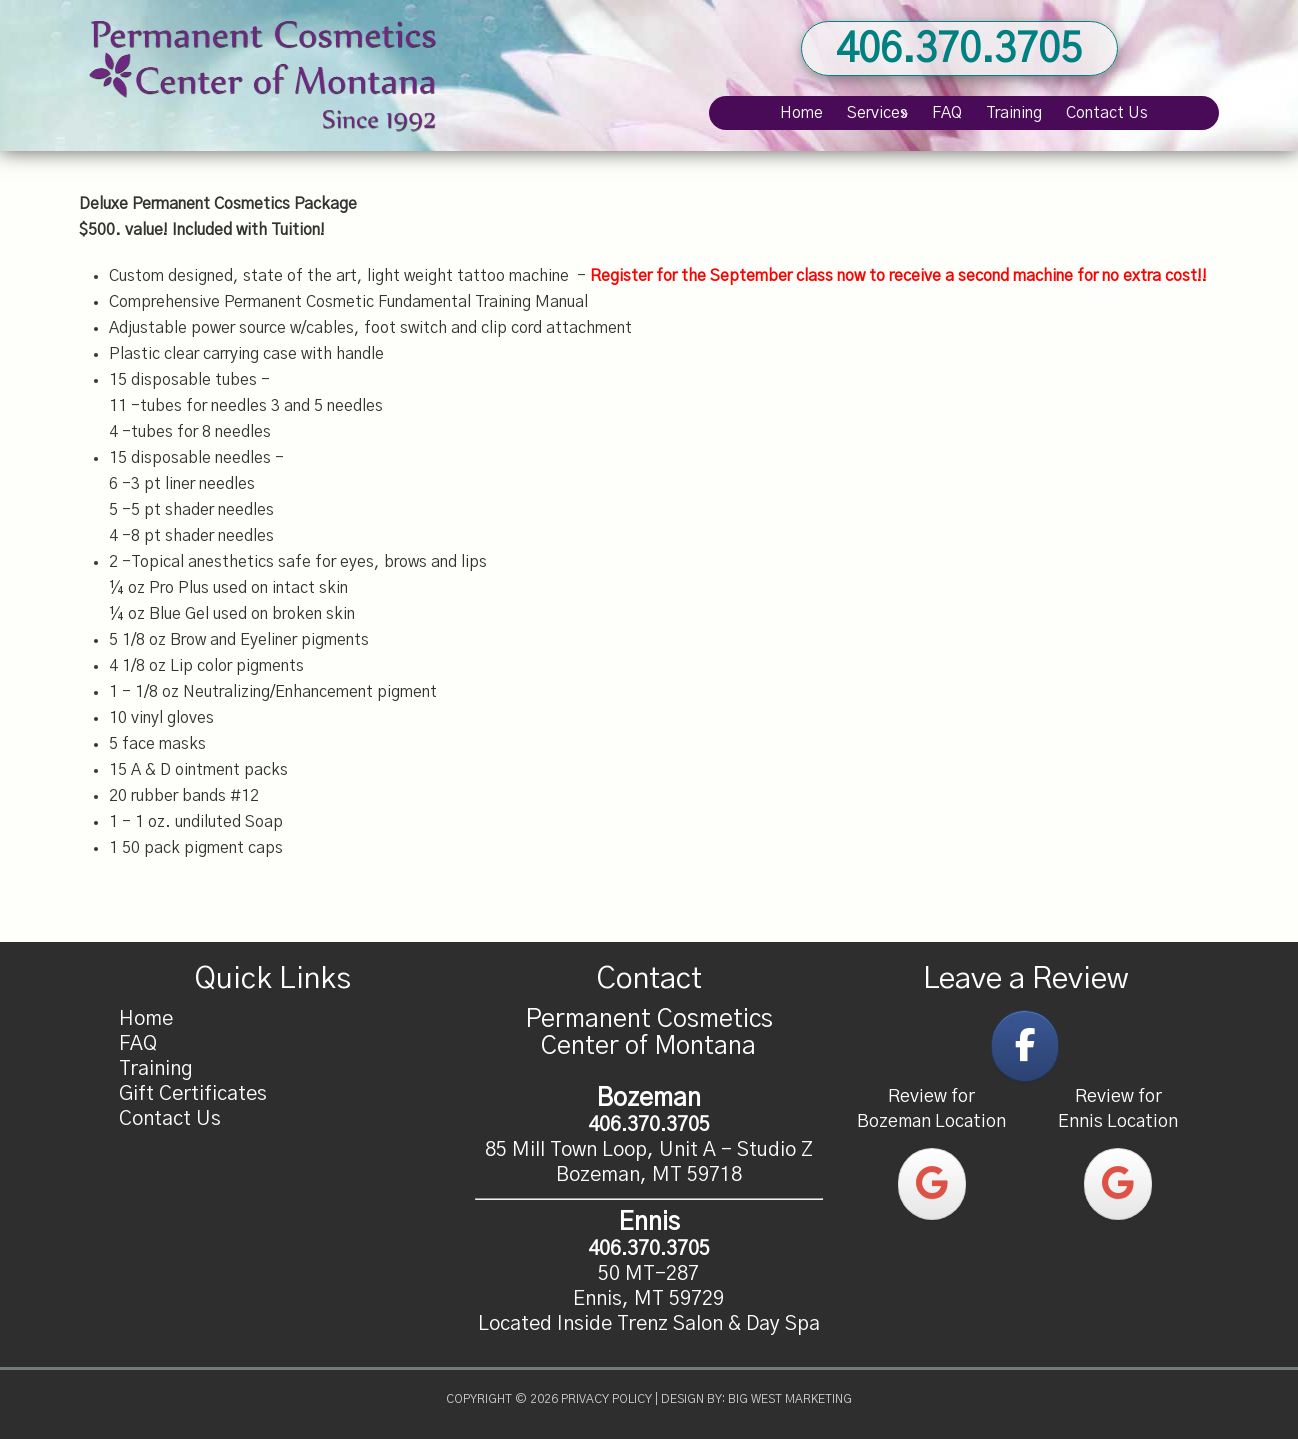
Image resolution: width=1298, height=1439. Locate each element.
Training (156, 1069)
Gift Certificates (193, 1094)
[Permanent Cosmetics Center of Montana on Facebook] (1025, 1045)
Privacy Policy (606, 1399)
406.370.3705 (959, 50)
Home (146, 1019)
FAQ (138, 1044)
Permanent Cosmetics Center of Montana (264, 75)
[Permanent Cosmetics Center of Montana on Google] (932, 1183)
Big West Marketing (790, 1399)
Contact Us (170, 1119)
